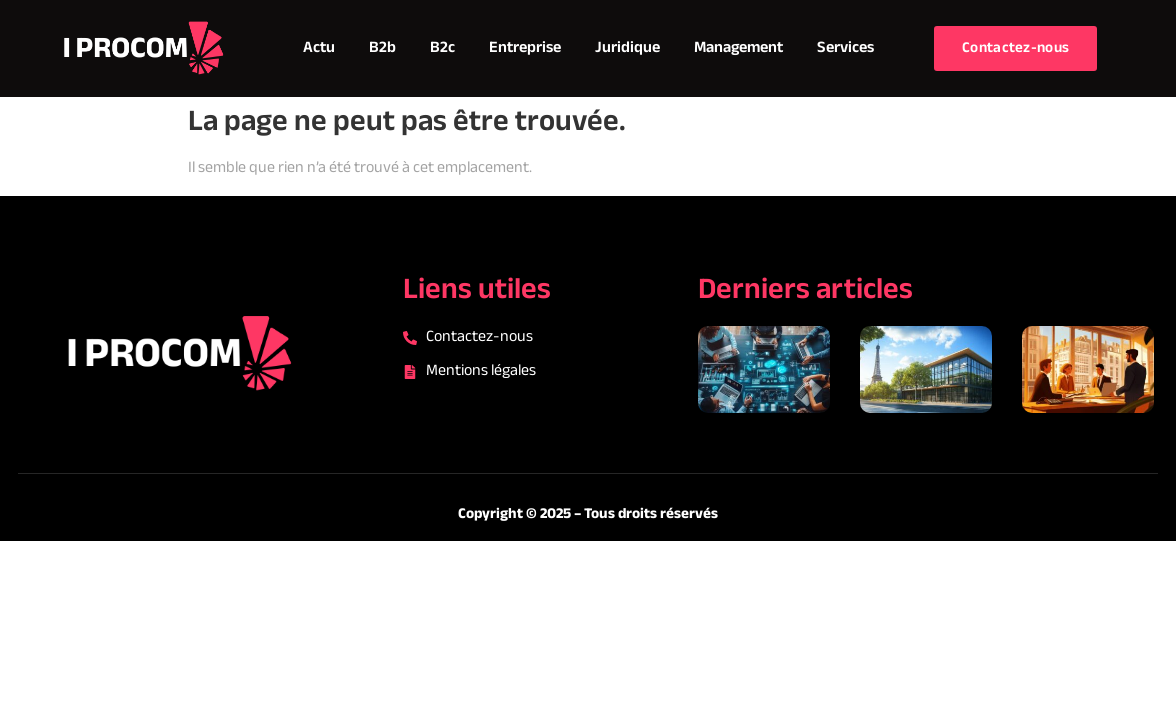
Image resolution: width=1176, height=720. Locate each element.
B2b (382, 48)
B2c (442, 48)
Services (845, 48)
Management (738, 48)
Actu (319, 48)
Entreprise (525, 48)
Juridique (627, 48)
